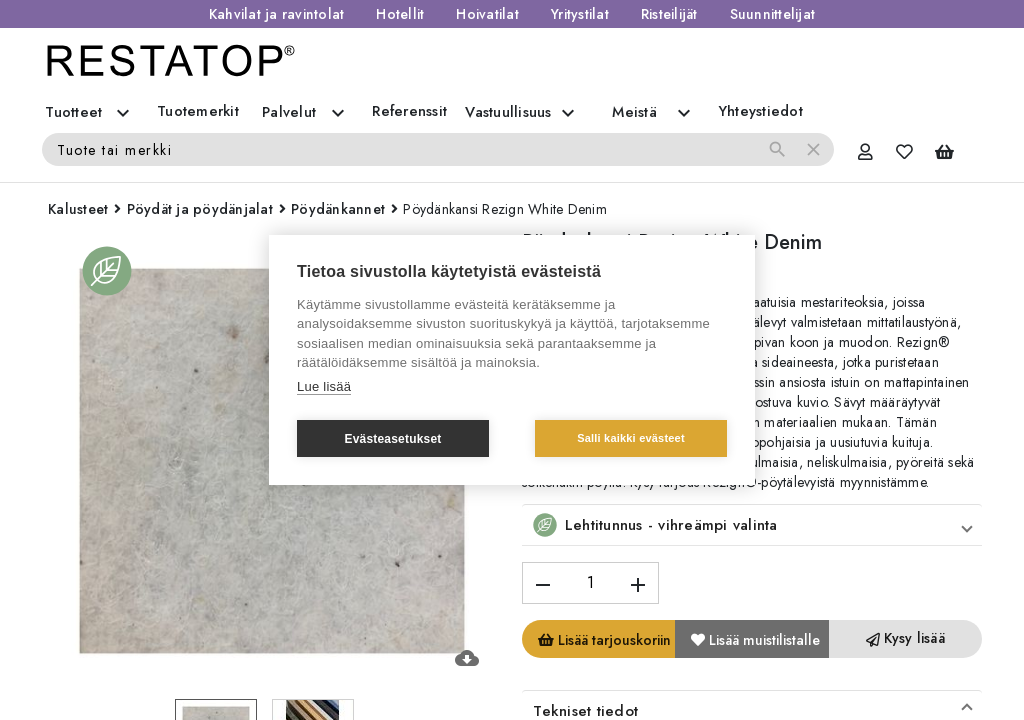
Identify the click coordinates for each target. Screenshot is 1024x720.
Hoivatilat (487, 14)
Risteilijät (669, 14)
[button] (752, 525)
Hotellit (400, 14)
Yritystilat (580, 14)
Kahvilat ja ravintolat (277, 14)
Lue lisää (324, 386)
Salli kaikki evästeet (631, 438)
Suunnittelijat (773, 14)
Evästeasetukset (392, 439)
